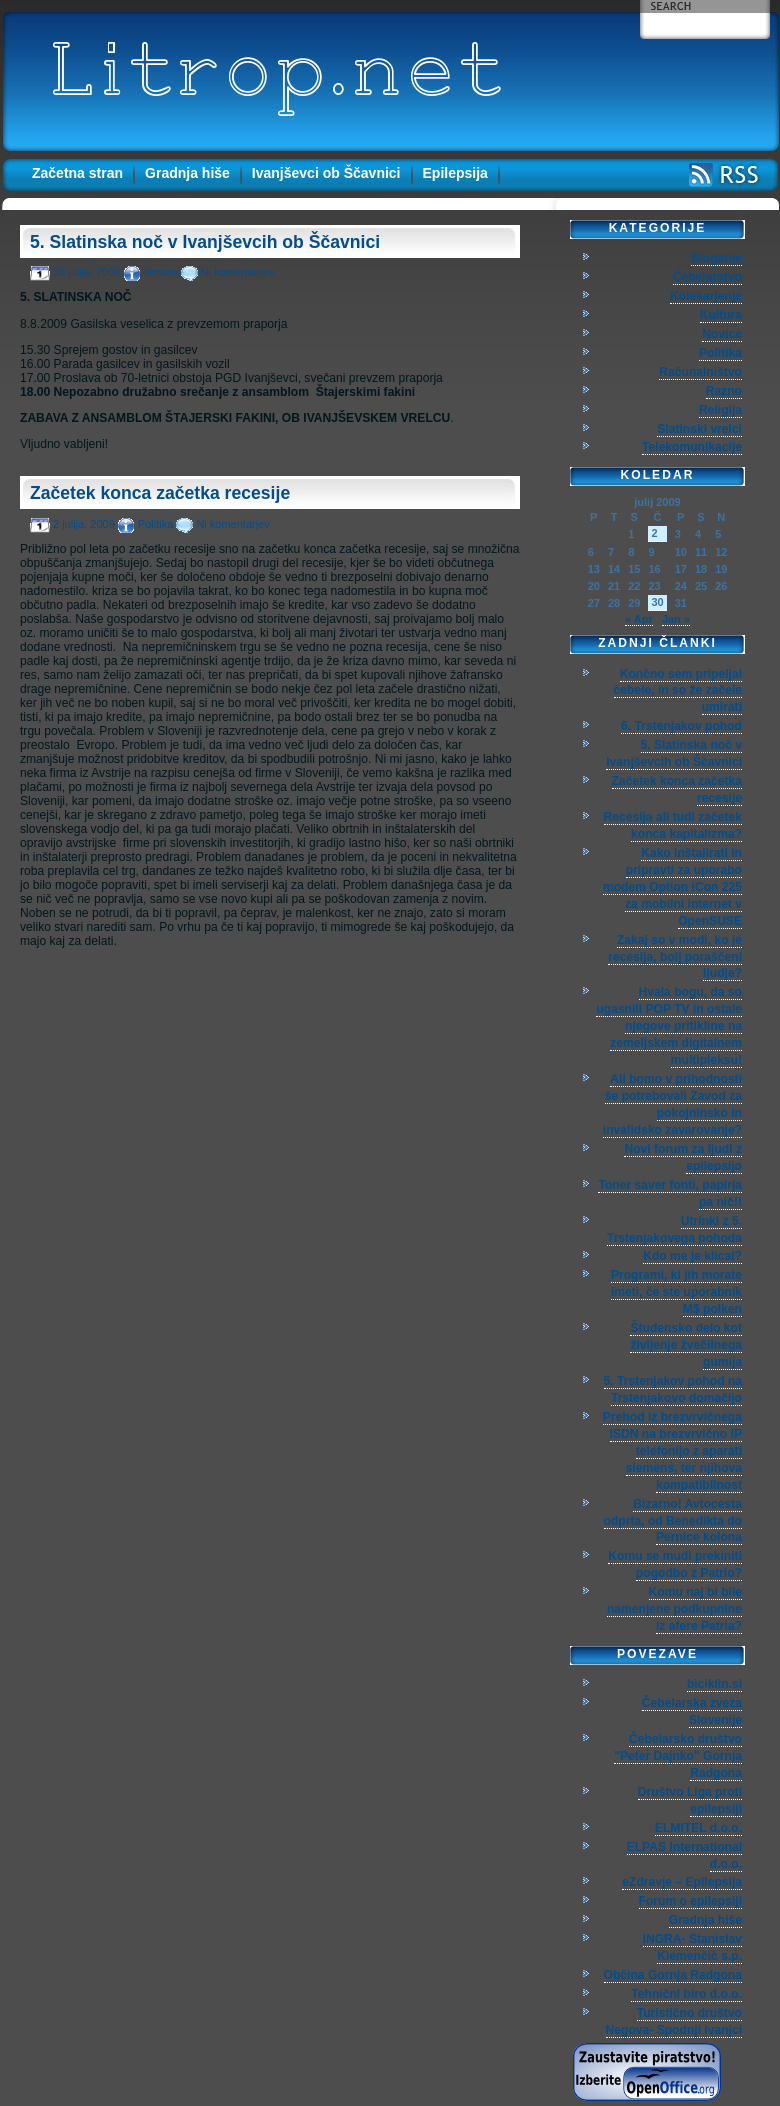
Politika (155, 524)
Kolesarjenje (706, 296)
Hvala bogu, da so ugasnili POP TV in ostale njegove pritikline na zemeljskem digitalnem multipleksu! (669, 1026)
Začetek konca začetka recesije (160, 493)
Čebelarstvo (707, 277)
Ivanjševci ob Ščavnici (326, 173)
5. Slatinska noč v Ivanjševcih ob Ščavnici (205, 242)
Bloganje (716, 258)
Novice (161, 272)
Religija (720, 410)
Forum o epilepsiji (690, 1901)
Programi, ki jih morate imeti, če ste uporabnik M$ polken (676, 1292)
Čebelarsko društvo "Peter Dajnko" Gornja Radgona (678, 1756)
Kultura (721, 315)
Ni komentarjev (237, 272)
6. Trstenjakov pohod (681, 726)
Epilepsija (455, 173)
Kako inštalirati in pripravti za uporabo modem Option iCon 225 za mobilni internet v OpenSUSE (672, 887)
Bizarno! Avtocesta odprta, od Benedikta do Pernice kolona (673, 1521)
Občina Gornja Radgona (673, 1975)
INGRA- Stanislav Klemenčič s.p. (692, 1947)
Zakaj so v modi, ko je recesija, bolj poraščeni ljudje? (675, 957)
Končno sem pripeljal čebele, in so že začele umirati (678, 691)
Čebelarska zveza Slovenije (692, 1711)
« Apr (639, 619)
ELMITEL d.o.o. (698, 1828)
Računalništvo (700, 372)
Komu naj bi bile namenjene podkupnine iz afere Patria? (674, 1609)
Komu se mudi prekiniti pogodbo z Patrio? (675, 1564)
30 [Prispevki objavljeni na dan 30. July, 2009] (657, 602)
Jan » (676, 619)
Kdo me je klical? (692, 1256)
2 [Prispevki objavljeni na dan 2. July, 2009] (654, 533)
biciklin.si (714, 1684)
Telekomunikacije (692, 447)
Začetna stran (77, 173)
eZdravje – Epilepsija (682, 1882)
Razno (724, 391)
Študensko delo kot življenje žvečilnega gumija (686, 1345)
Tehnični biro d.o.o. (686, 1994)
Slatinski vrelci (699, 429)
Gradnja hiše (187, 173)
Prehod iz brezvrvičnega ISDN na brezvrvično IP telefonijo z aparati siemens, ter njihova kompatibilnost (672, 1451)
